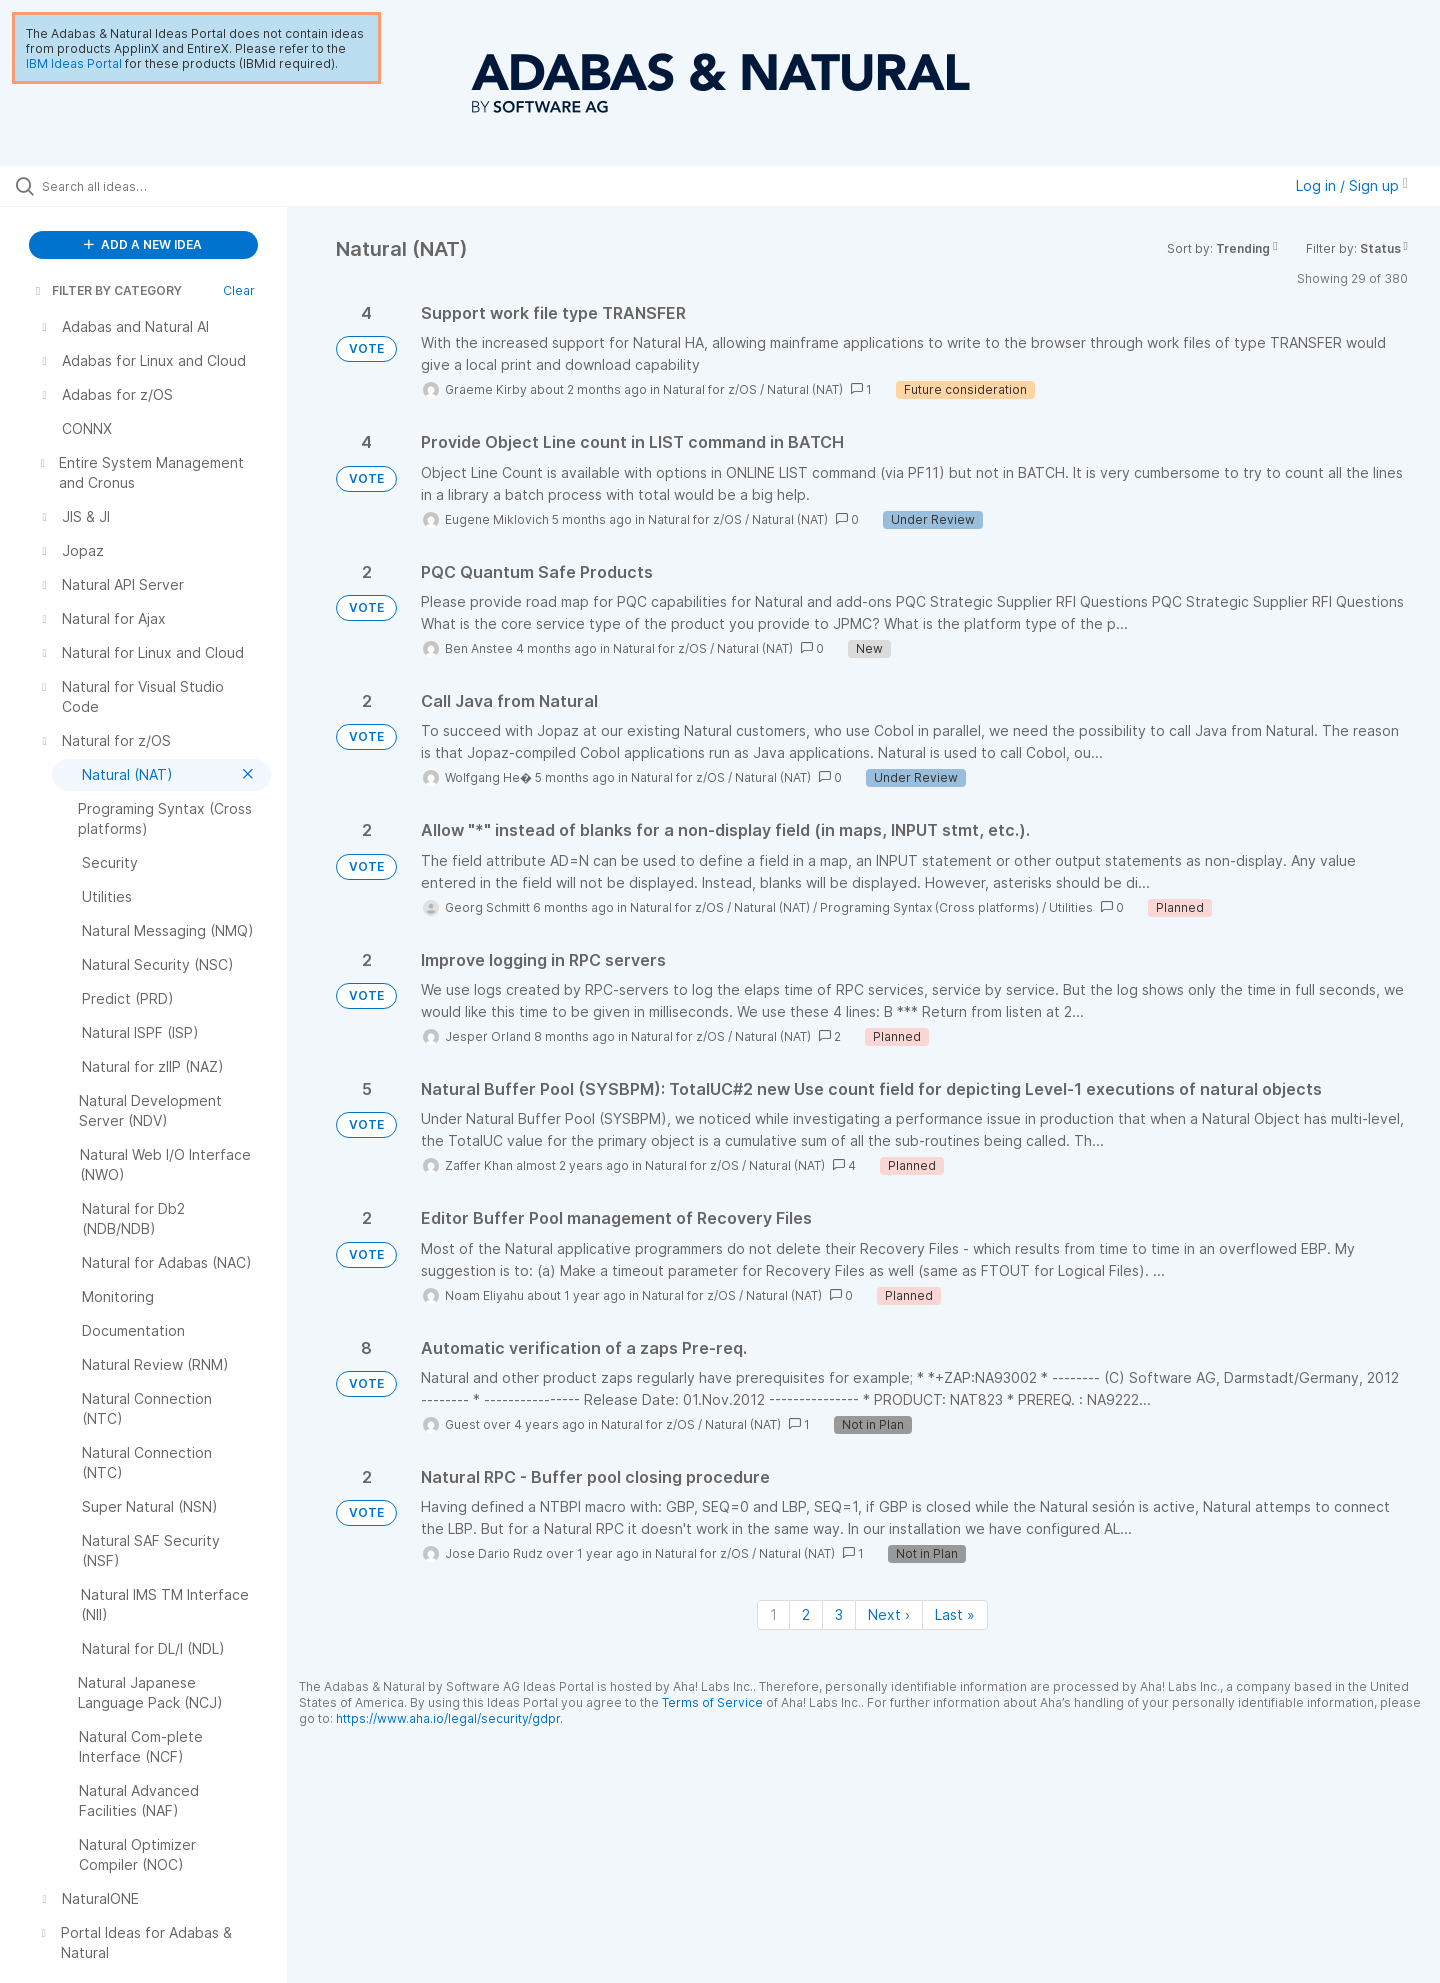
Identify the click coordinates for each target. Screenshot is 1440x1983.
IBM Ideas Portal (74, 63)
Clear (239, 290)
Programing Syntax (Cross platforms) (929, 907)
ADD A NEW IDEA (143, 244)
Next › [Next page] (889, 1614)
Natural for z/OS (710, 389)
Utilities (1071, 907)
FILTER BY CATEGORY (107, 290)
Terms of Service (712, 1702)
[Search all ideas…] (169, 186)
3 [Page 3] (839, 1614)
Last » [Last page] (955, 1614)
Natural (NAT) (805, 389)
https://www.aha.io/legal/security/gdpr (448, 1718)
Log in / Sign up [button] (1352, 185)
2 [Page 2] (806, 1614)
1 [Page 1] (773, 1614)
